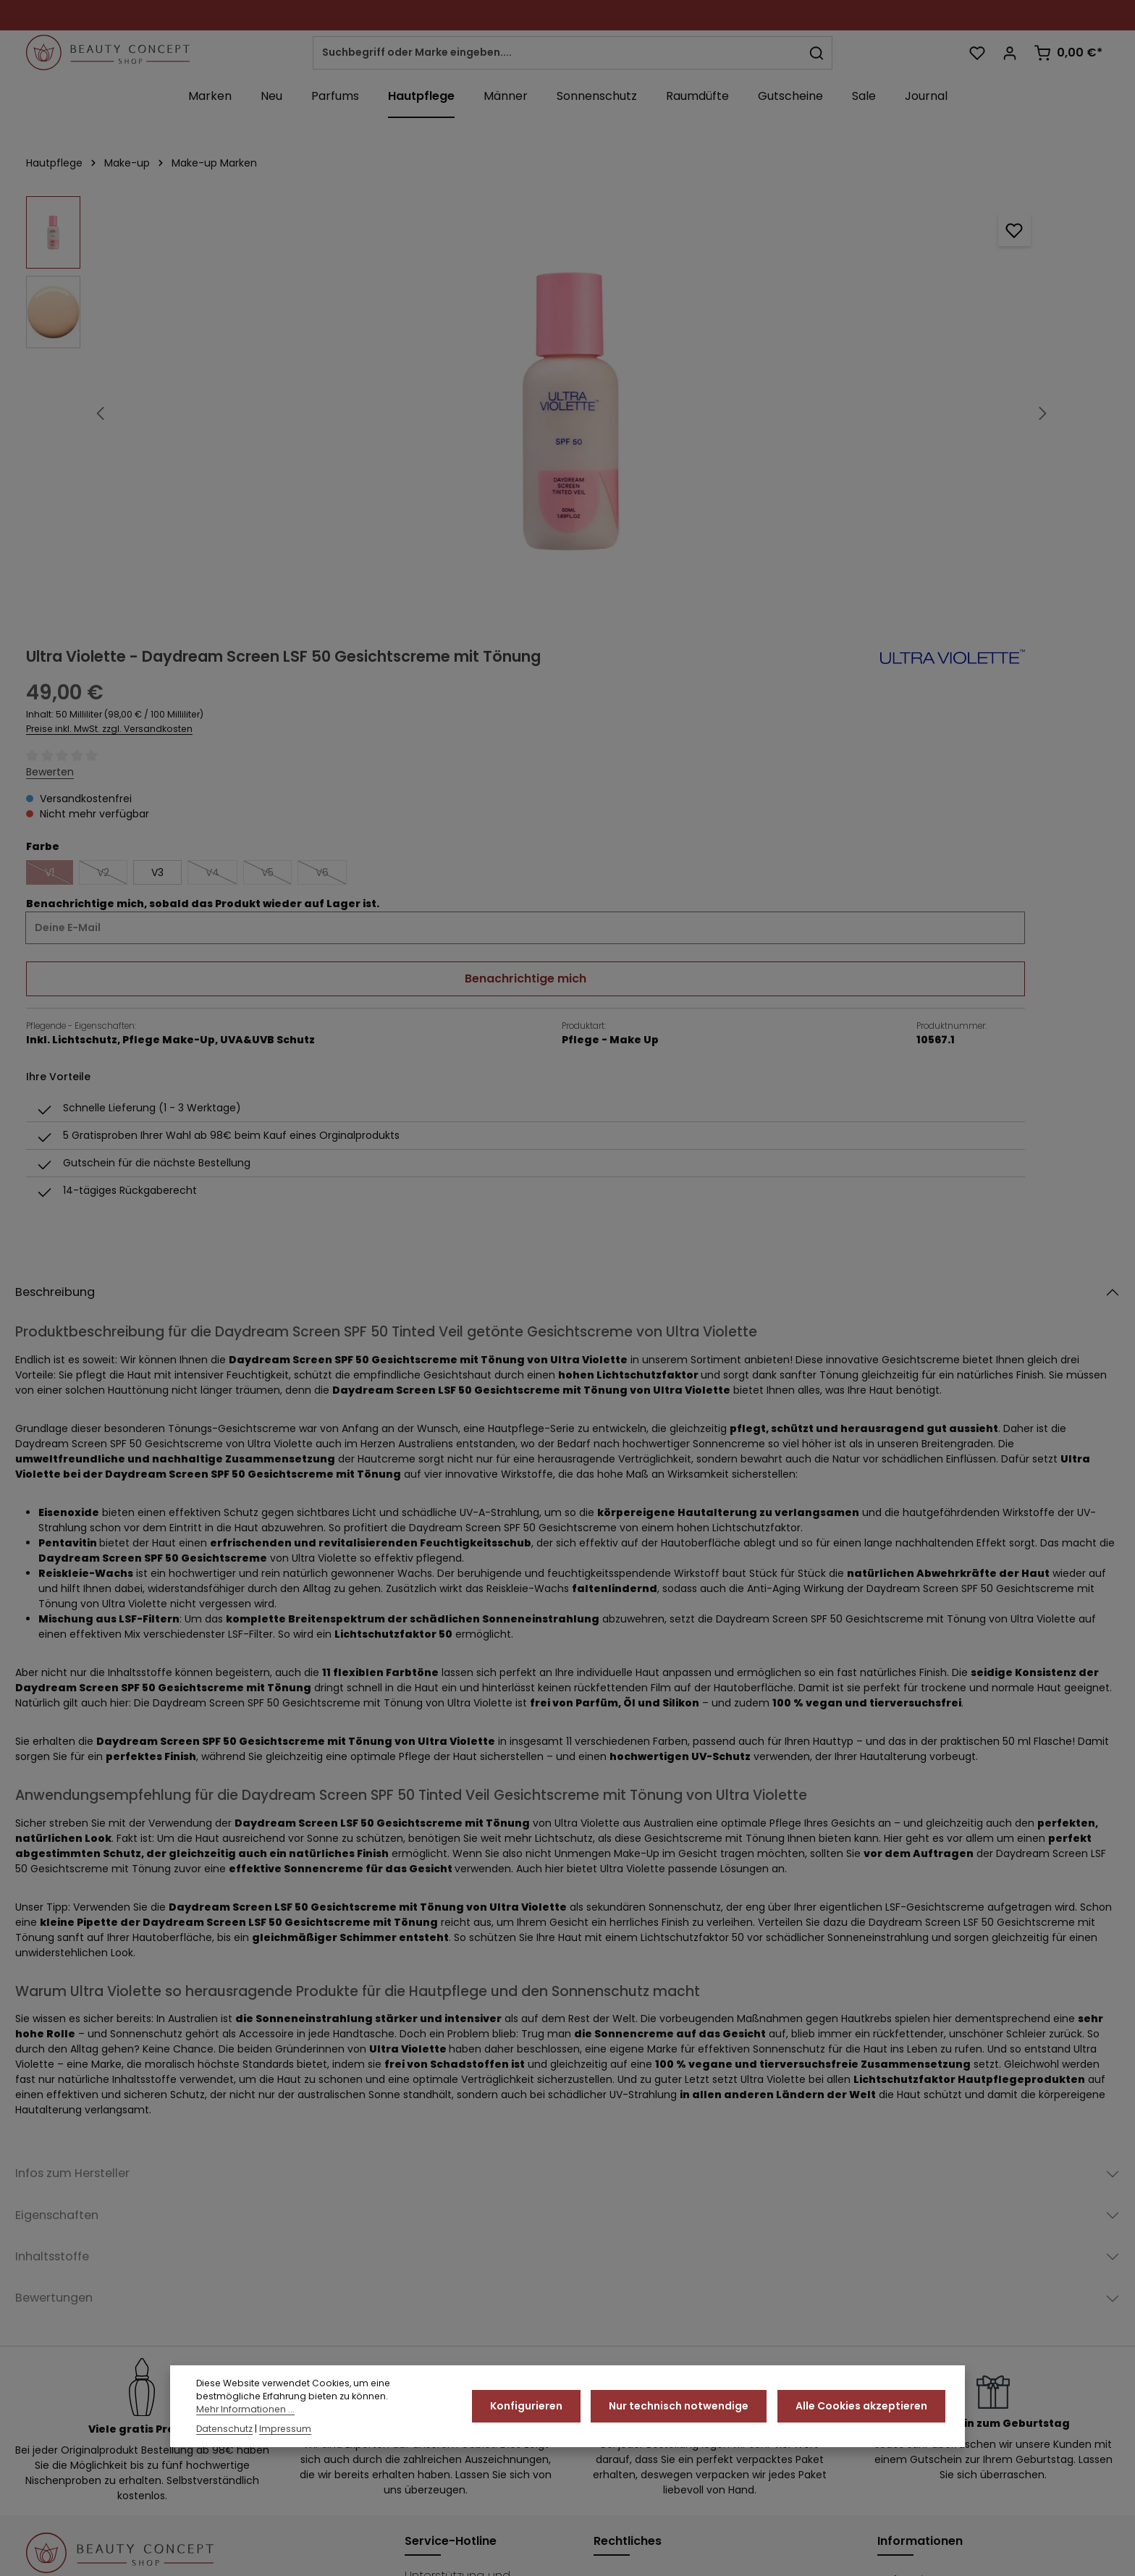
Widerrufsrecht (779, 2554)
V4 (870, 448)
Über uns (902, 2341)
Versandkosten (748, 2522)
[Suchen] (825, 55)
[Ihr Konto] (1008, 56)
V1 (707, 448)
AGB (605, 2236)
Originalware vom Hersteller (955, 2289)
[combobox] (566, 55)
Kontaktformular (450, 2364)
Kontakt (615, 2341)
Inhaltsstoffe (66, 1904)
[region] (336, 420)
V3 (806, 446)
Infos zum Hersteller (96, 1809)
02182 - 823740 (461, 2281)
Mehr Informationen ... (245, 2410)
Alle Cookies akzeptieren (863, 2407)
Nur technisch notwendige (686, 2407)
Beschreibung (71, 921)
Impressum (625, 2315)
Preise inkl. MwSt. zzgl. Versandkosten (758, 303)
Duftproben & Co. (928, 2236)
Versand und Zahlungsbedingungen (1019, 2554)
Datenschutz (630, 2289)
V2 (761, 448)
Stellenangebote (926, 2315)
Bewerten (698, 345)
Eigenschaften (73, 1856)
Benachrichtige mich (892, 552)
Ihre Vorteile (911, 2263)
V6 (979, 448)
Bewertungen (70, 1952)
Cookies (617, 2263)
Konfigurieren (538, 2407)
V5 (925, 448)
